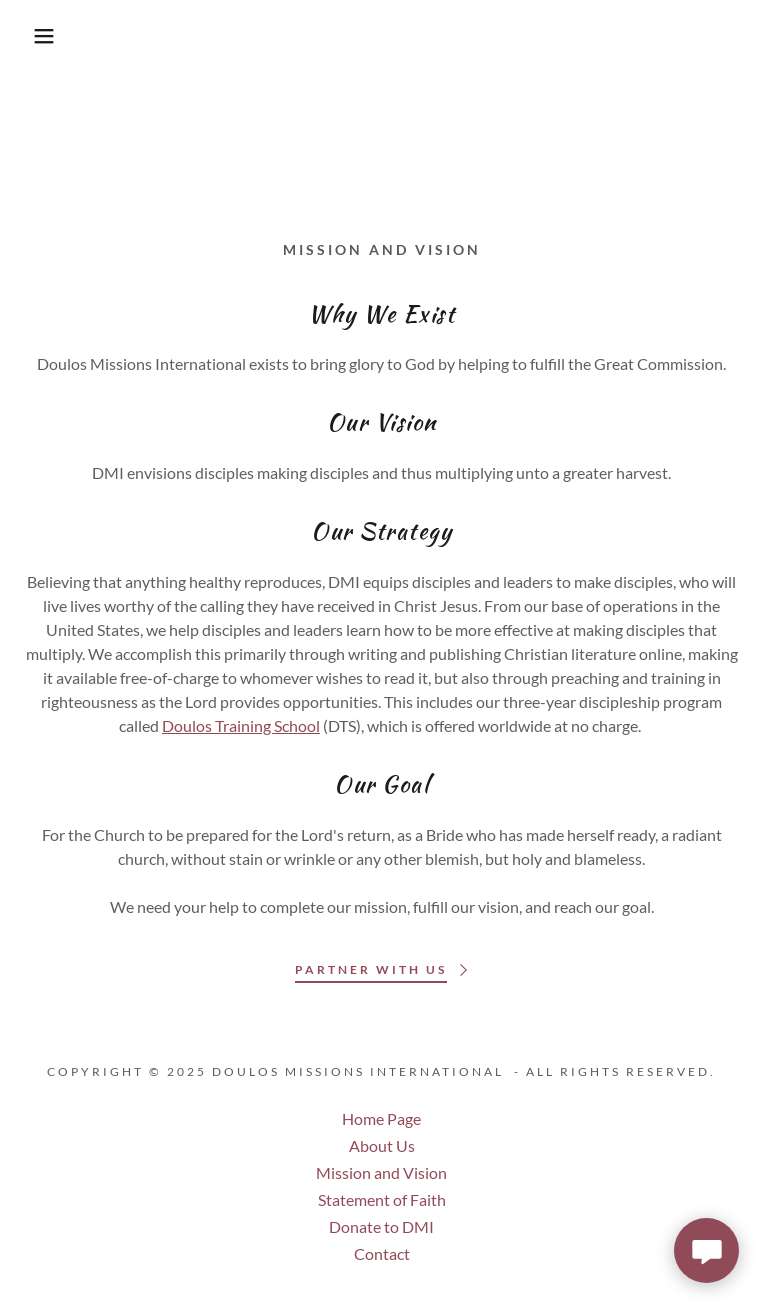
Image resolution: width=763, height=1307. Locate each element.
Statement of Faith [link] (382, 1199)
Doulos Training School (241, 725)
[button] (49, 36)
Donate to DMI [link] (381, 1226)
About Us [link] (382, 1145)
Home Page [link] (381, 1118)
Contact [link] (382, 1253)
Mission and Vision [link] (381, 1172)
